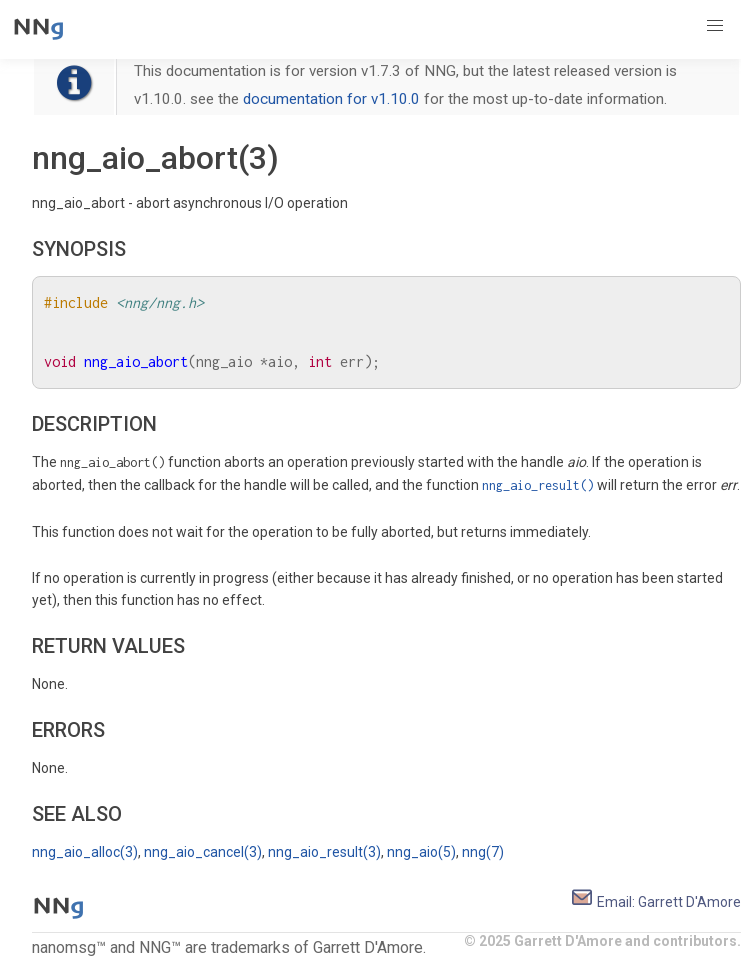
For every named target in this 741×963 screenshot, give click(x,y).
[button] (715, 26)
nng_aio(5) (421, 852)
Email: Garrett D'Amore (655, 902)
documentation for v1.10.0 (331, 99)
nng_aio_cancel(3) (203, 852)
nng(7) (483, 852)
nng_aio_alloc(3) (85, 852)
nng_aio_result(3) (324, 852)
